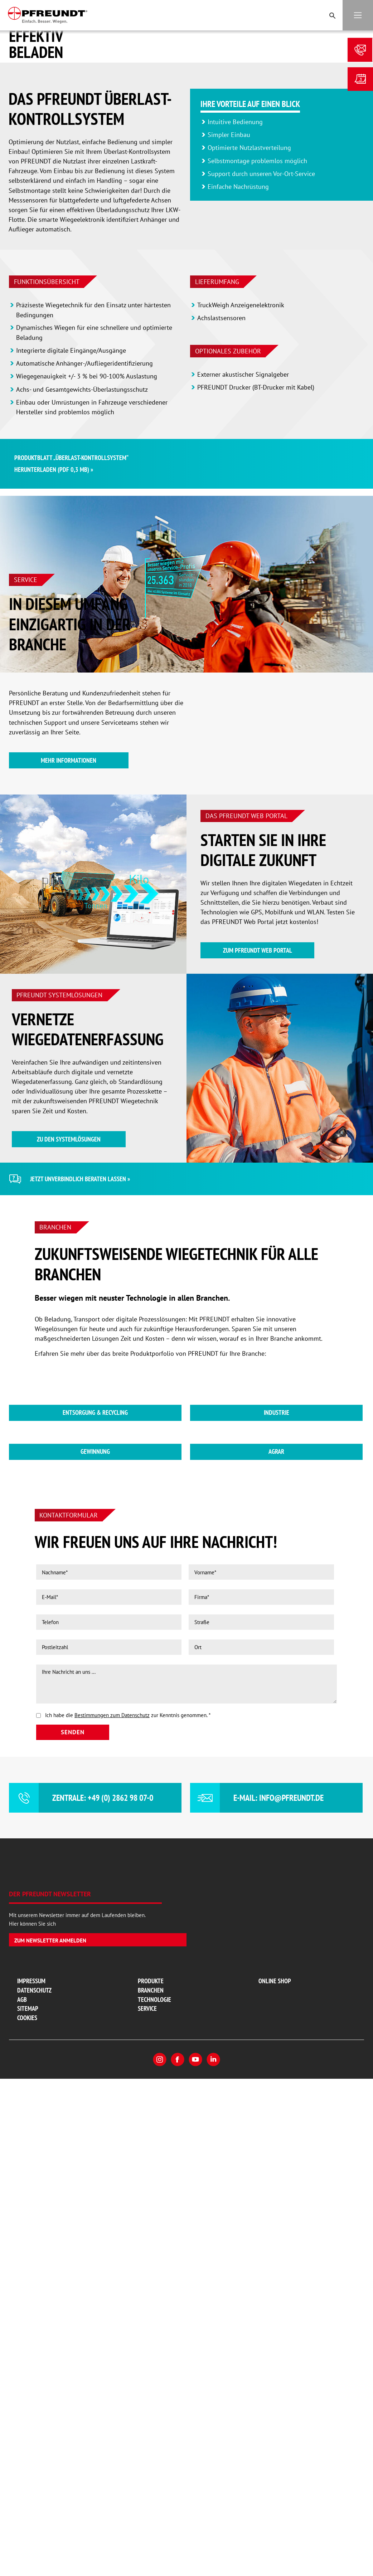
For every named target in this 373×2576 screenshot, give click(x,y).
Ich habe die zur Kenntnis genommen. (127, 2221)
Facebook (177, 2566)
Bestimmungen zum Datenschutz (112, 2221)
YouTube (195, 2566)
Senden (72, 2239)
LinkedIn (213, 2566)
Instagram (160, 2566)
